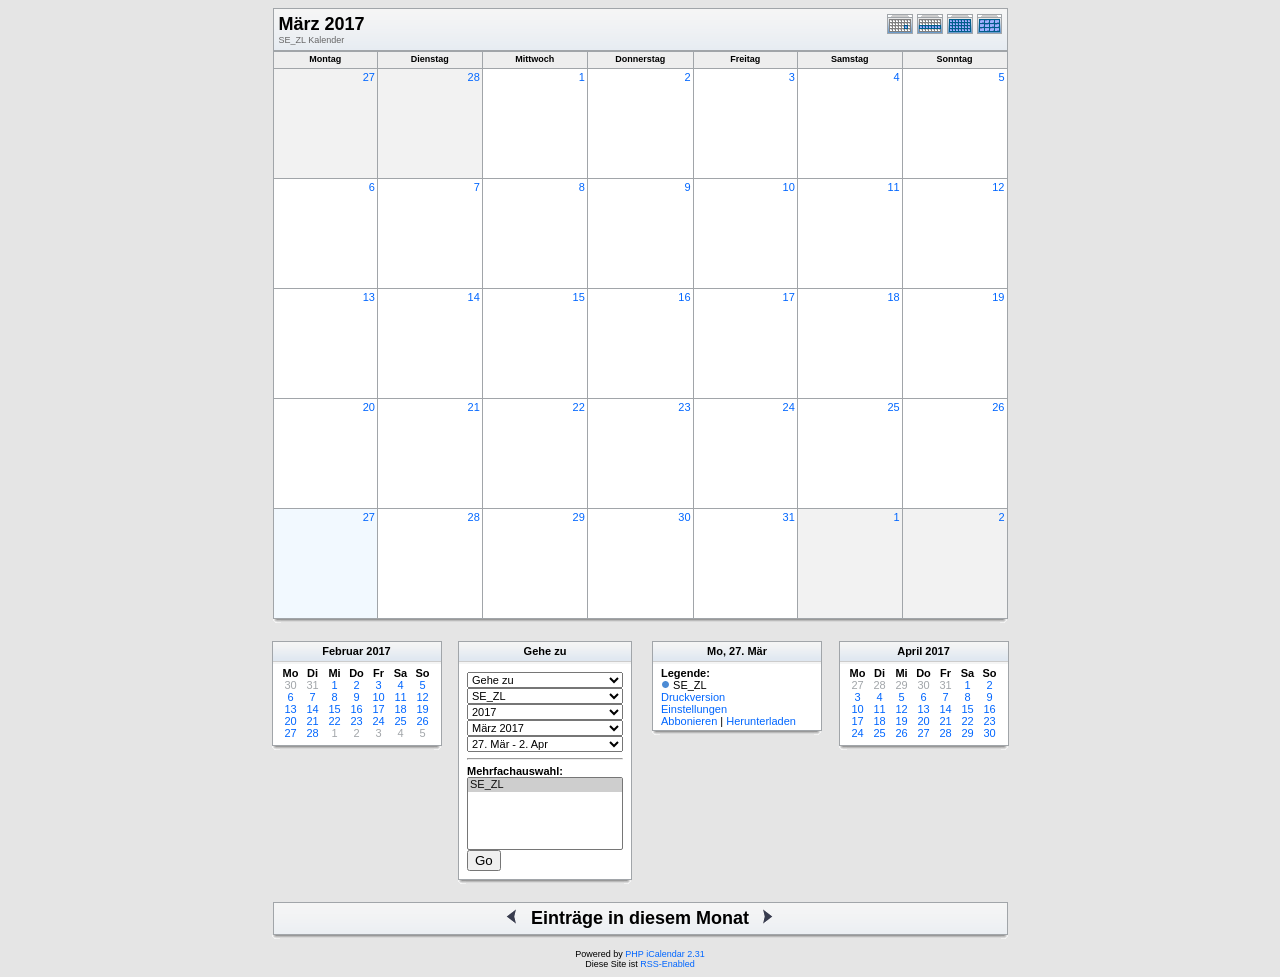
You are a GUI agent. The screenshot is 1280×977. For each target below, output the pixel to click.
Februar (342, 651)
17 (789, 297)
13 (369, 297)
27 (369, 77)
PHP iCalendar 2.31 (664, 954)
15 (579, 297)
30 (684, 517)
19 (998, 297)
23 (684, 407)
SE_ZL (545, 785)
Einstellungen (694, 709)
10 (789, 187)
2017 (378, 651)
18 (893, 297)
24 (789, 407)
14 (474, 297)
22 (579, 407)
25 (893, 407)
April (909, 651)
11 (893, 187)
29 (579, 517)
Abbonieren (689, 721)
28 (474, 77)
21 (474, 407)
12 (998, 187)
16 (684, 297)
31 (789, 517)
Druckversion (693, 697)
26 (998, 407)
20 (369, 407)
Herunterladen (761, 721)
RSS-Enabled (667, 964)
